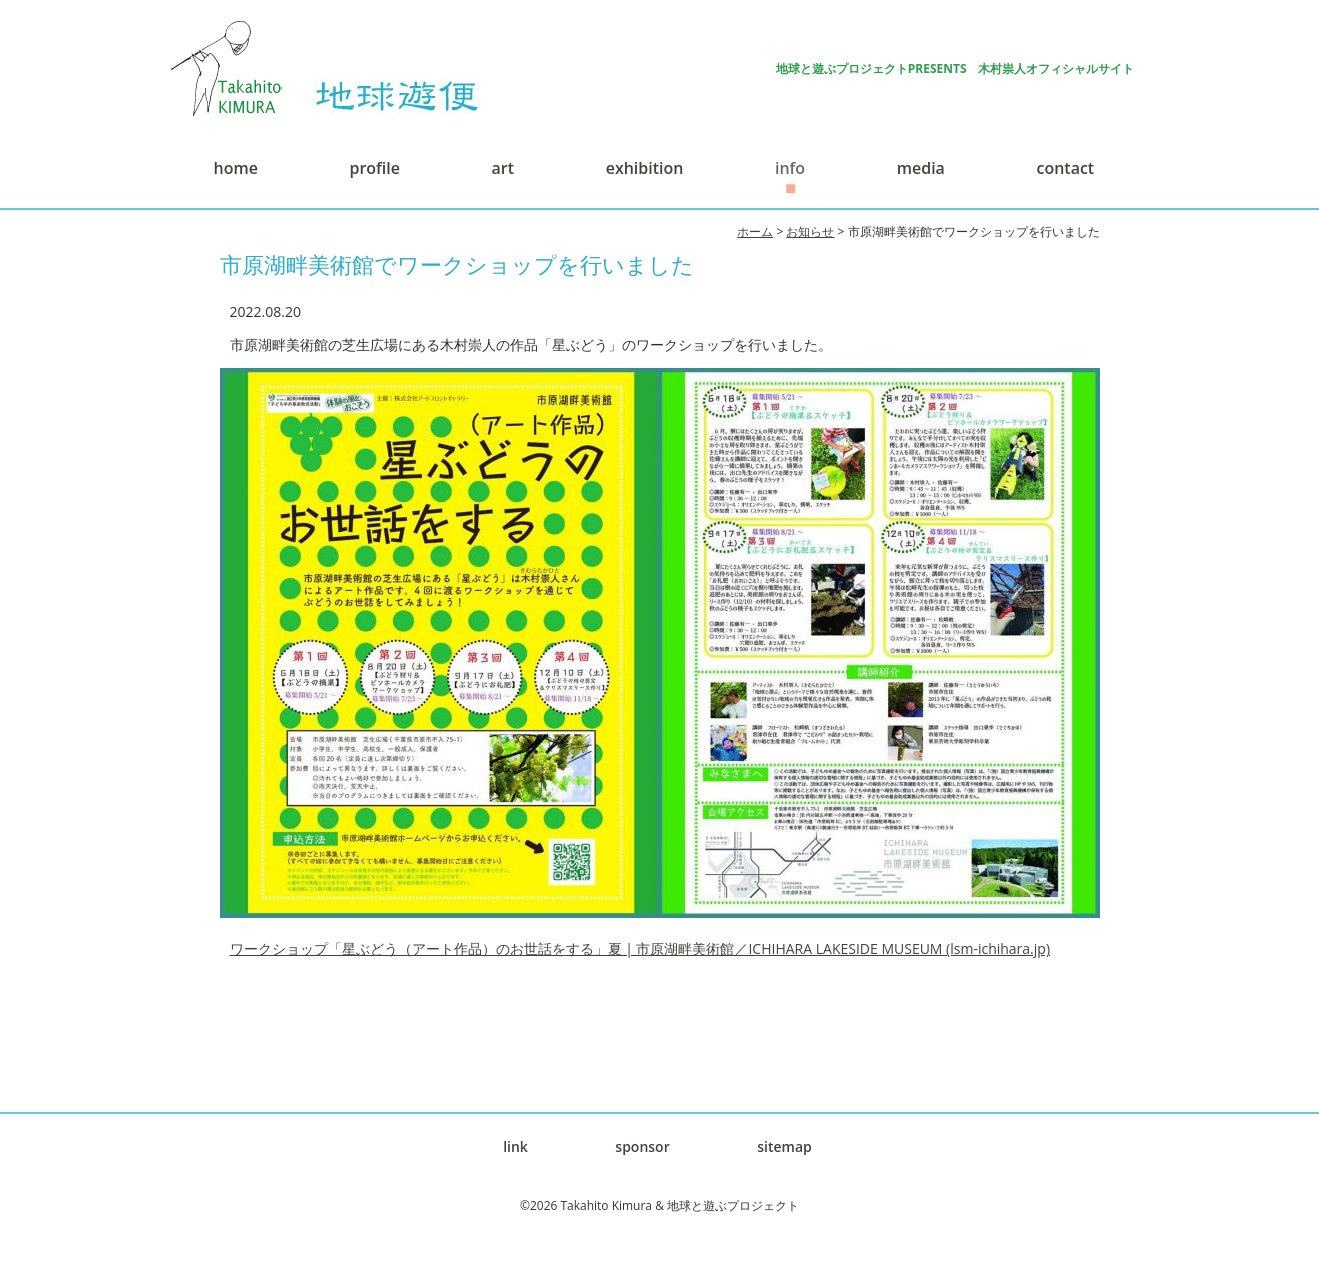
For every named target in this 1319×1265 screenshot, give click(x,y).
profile (374, 168)
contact (1066, 168)
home (236, 168)
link (515, 1146)
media (921, 168)
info (790, 168)
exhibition (645, 168)
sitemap (784, 1146)
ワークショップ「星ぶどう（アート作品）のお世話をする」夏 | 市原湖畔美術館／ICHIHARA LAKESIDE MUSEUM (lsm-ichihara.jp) (640, 948)
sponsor (642, 1146)
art (503, 168)
